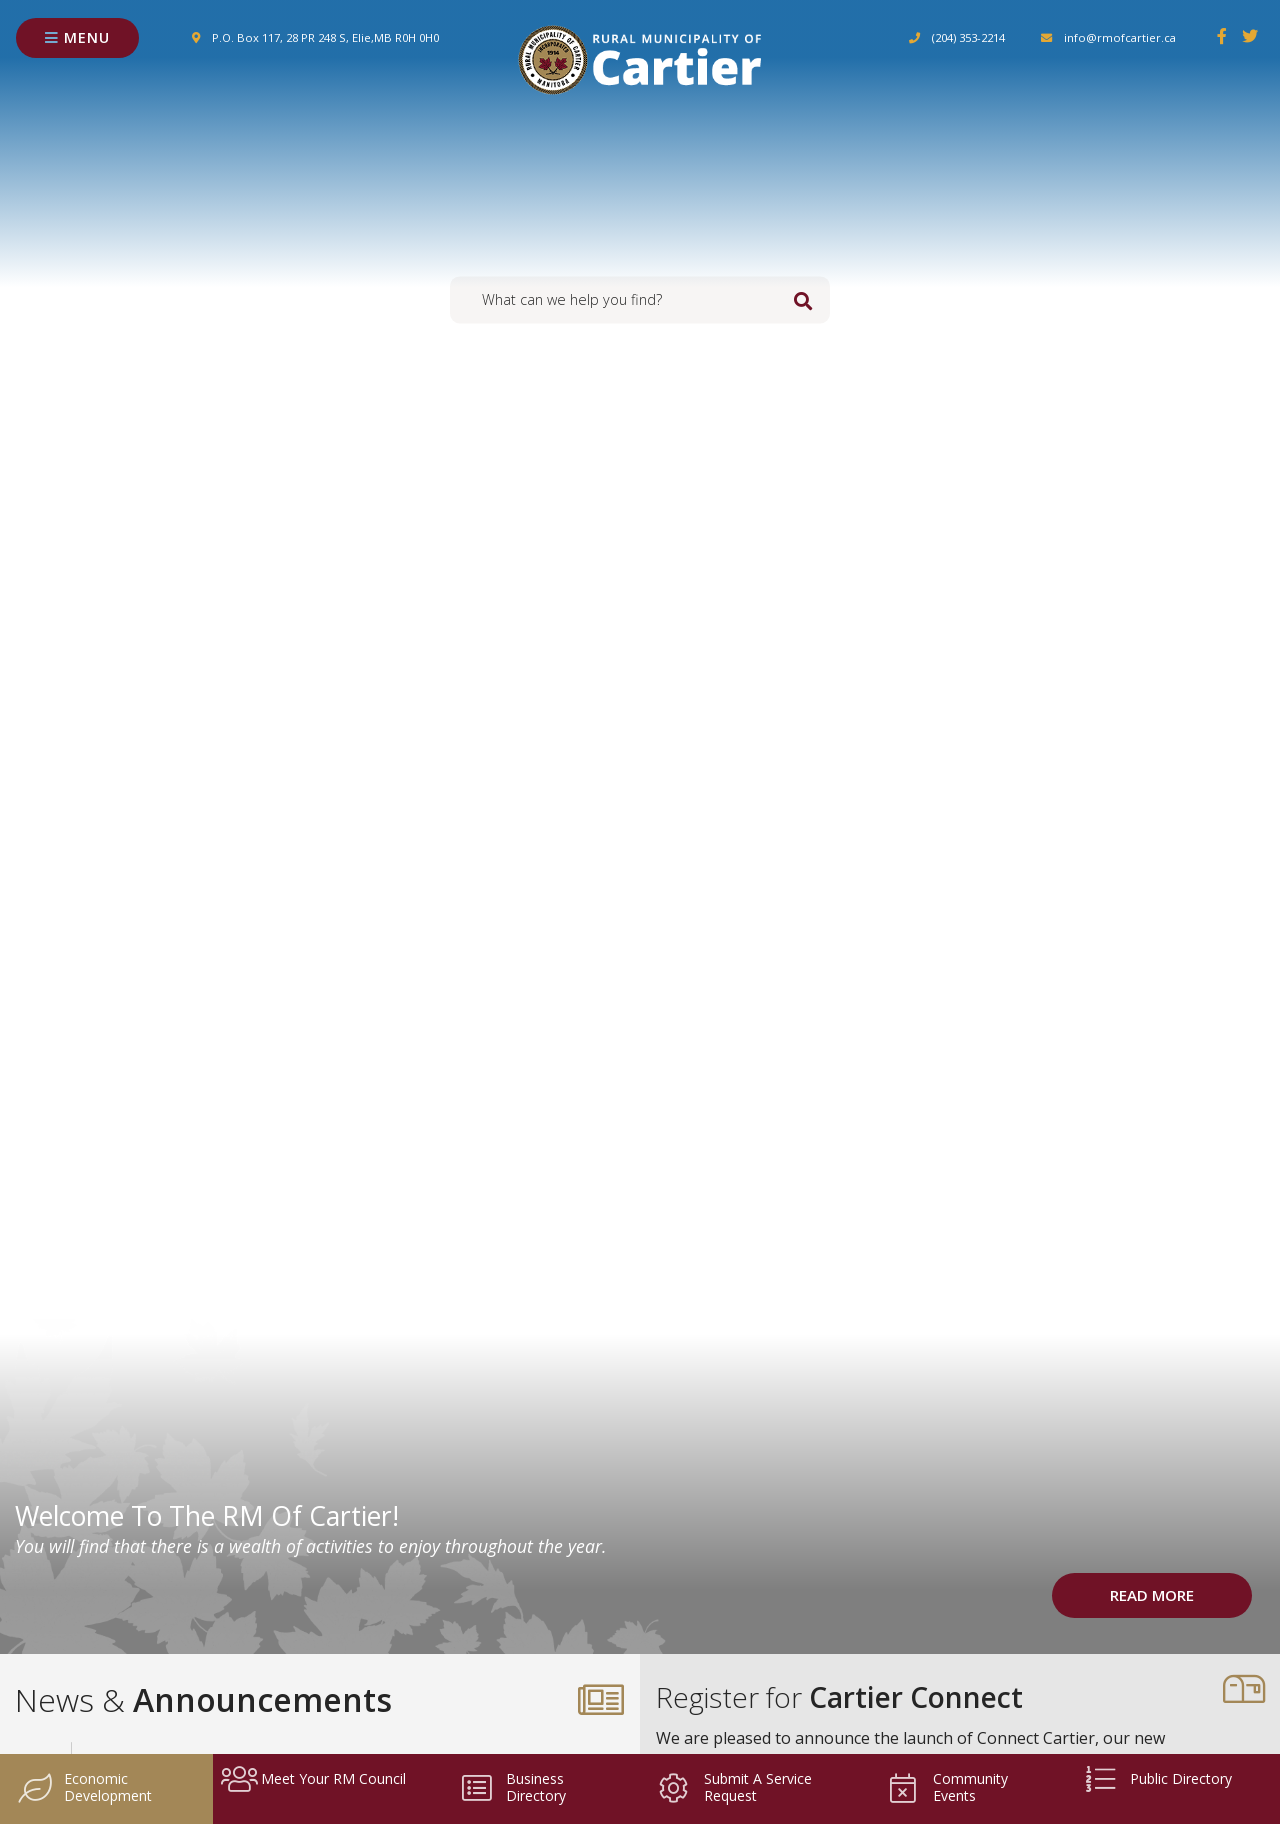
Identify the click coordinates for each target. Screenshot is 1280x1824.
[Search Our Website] (640, 299)
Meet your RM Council (313, 1781)
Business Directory (512, 1787)
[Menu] (77, 38)
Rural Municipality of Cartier (640, 59)
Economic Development (84, 1787)
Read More (1152, 1595)
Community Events (946, 1787)
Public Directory (1157, 1781)
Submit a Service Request (734, 1787)
